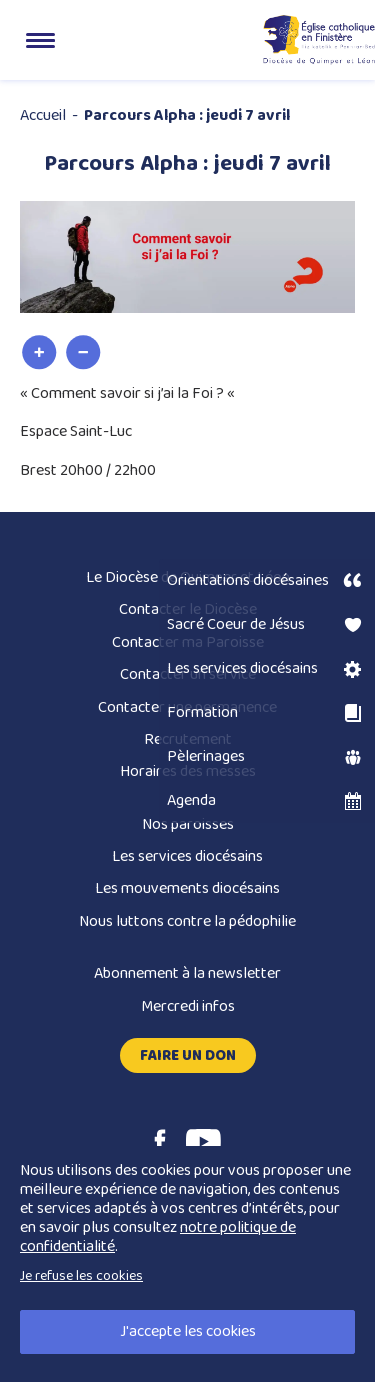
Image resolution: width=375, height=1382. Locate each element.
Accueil (43, 115)
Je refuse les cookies (81, 1276)
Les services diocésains (187, 856)
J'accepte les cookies (188, 1331)
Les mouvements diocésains (187, 888)
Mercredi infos (188, 1006)
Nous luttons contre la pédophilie (187, 921)
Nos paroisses (188, 824)
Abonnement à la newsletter (187, 973)
